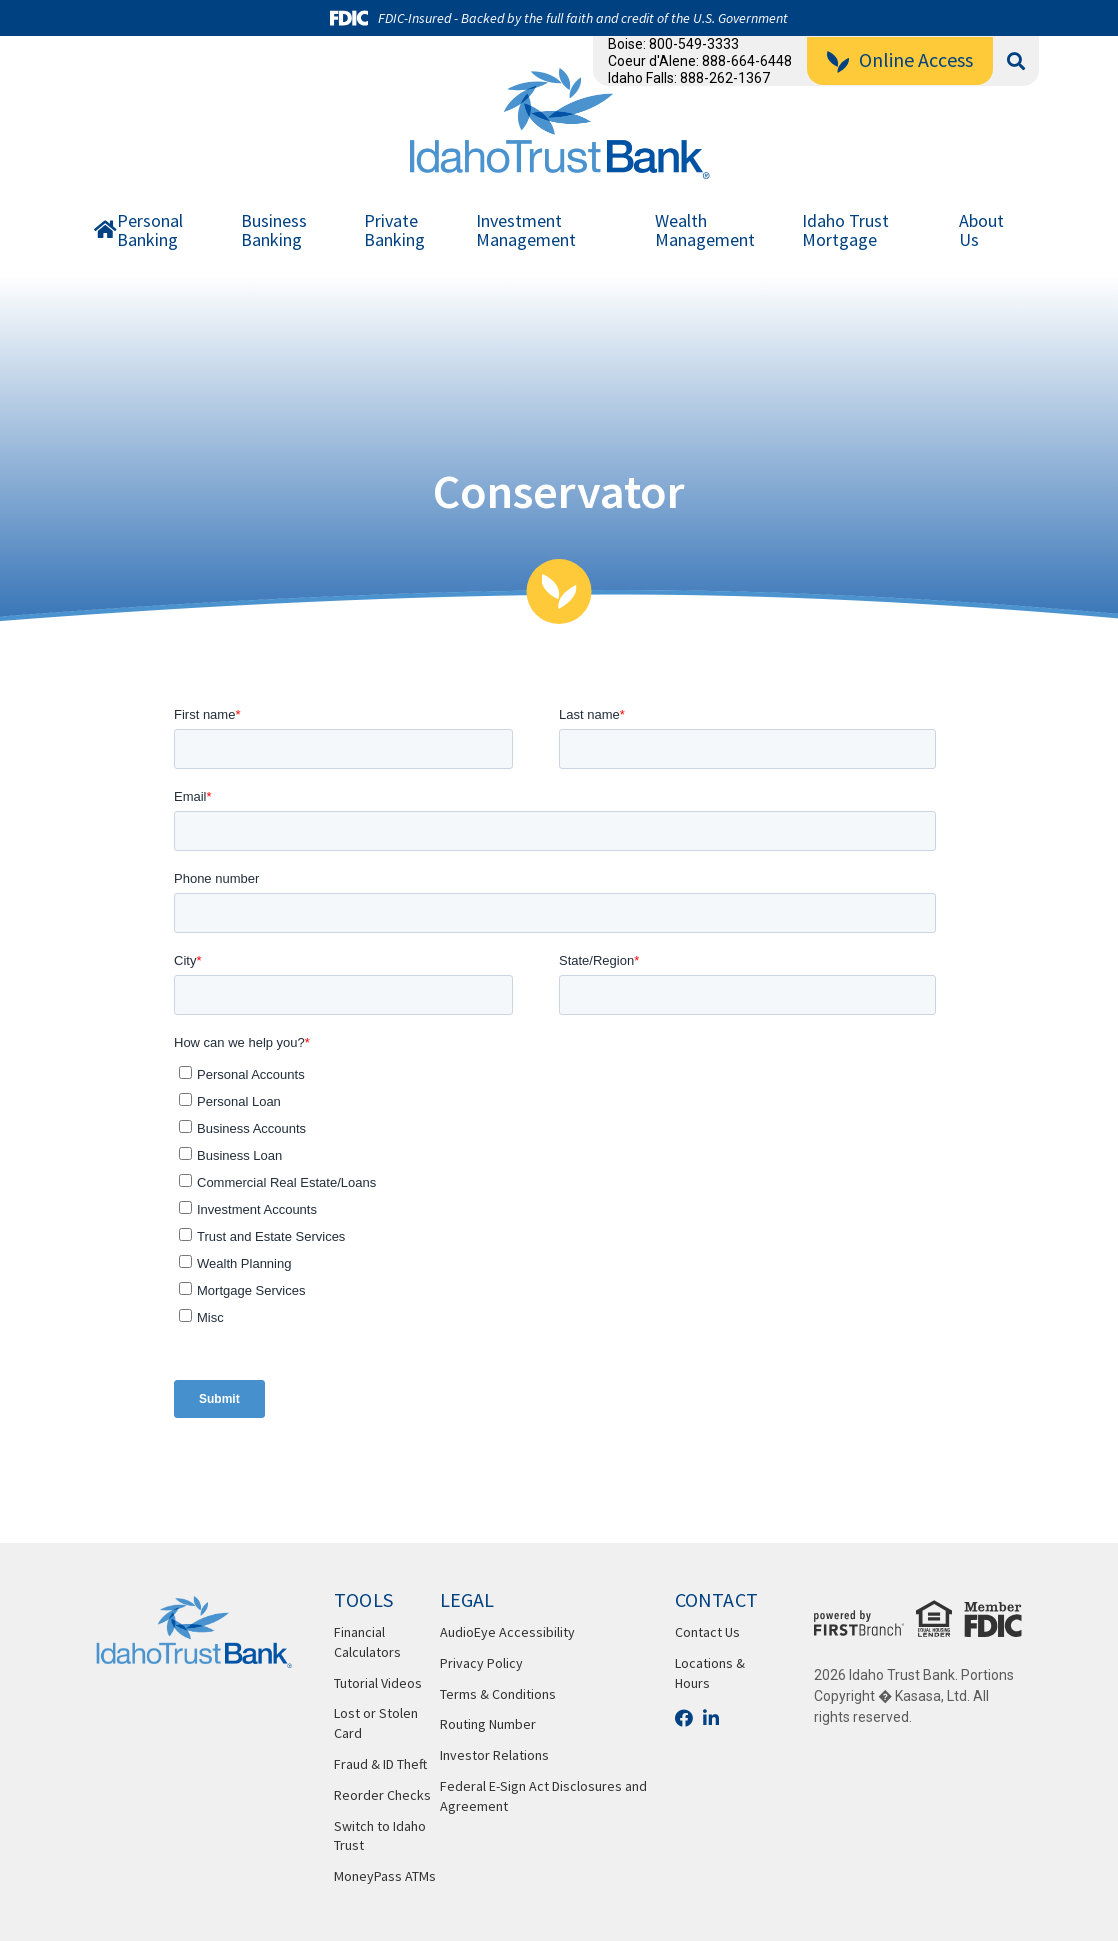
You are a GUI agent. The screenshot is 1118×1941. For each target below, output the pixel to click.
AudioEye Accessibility (507, 1632)
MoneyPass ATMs (385, 1876)
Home (105, 234)
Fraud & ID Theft (380, 1764)
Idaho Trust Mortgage (845, 231)
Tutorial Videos (378, 1683)
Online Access (916, 59)
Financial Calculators (367, 1642)
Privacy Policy (481, 1663)
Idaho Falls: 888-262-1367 (689, 78)
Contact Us (707, 1632)
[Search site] (1016, 61)
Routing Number (488, 1724)
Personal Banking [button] (150, 231)
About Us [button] (981, 231)
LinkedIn (711, 1718)
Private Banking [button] (394, 231)
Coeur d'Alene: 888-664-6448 (700, 61)
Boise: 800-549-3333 (673, 44)
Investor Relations (494, 1755)
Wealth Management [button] (705, 231)
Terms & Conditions (498, 1694)
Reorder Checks (382, 1795)
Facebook (684, 1718)
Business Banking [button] (274, 231)
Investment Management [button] (526, 231)
